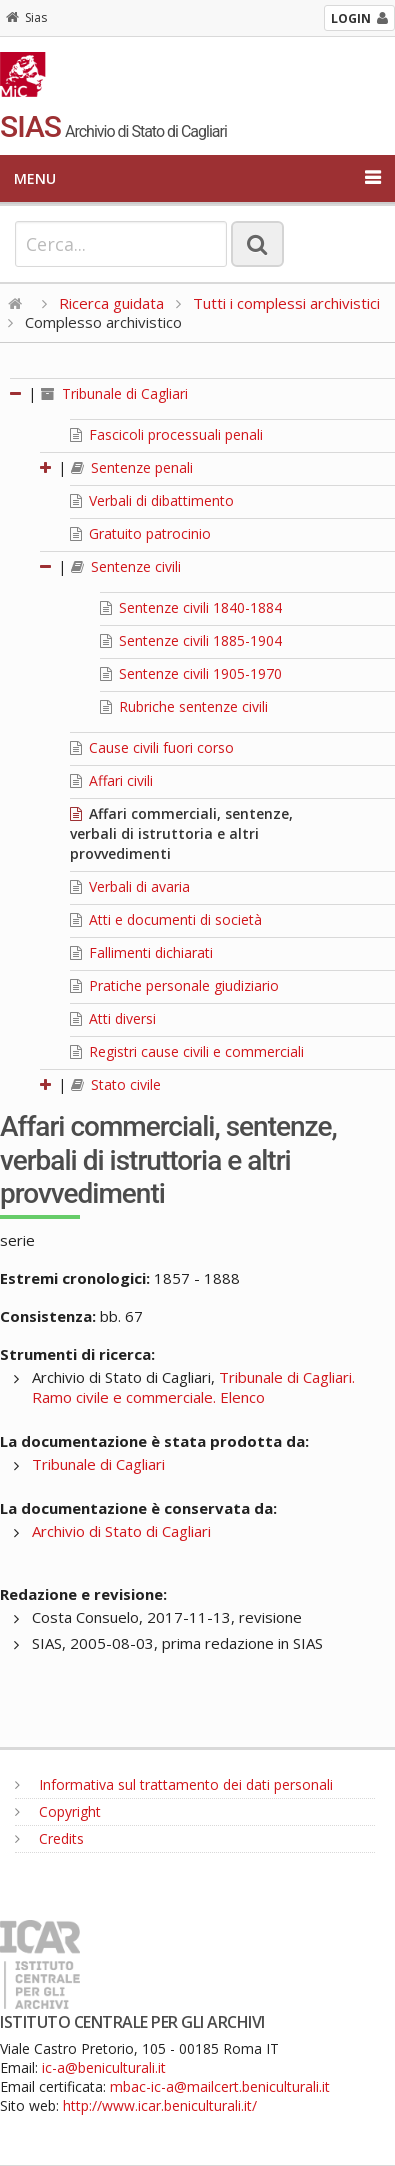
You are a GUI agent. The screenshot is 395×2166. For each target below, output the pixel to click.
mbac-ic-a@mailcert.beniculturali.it (220, 2086)
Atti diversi (113, 1018)
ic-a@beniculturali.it (104, 2067)
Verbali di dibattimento (152, 500)
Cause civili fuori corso (152, 747)
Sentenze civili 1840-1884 (191, 607)
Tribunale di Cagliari (114, 393)
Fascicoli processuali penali (166, 434)
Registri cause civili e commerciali (187, 1051)
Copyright (58, 1811)
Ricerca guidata (111, 303)
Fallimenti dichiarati (141, 952)
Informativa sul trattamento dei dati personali (174, 1784)
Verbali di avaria (130, 886)
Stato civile (116, 1084)
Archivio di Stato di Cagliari (121, 1531)
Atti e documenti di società (166, 919)
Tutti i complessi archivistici (286, 303)
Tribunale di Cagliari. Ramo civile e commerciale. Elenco (193, 1387)
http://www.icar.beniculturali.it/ (160, 2105)
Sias (26, 17)
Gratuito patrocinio (140, 533)
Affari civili (111, 780)
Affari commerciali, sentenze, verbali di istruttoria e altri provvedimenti (181, 833)
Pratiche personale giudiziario (174, 985)
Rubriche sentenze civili (184, 706)
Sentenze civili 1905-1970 (191, 673)
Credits (49, 1838)
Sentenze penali (132, 467)
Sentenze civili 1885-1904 (191, 640)
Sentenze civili (126, 566)
